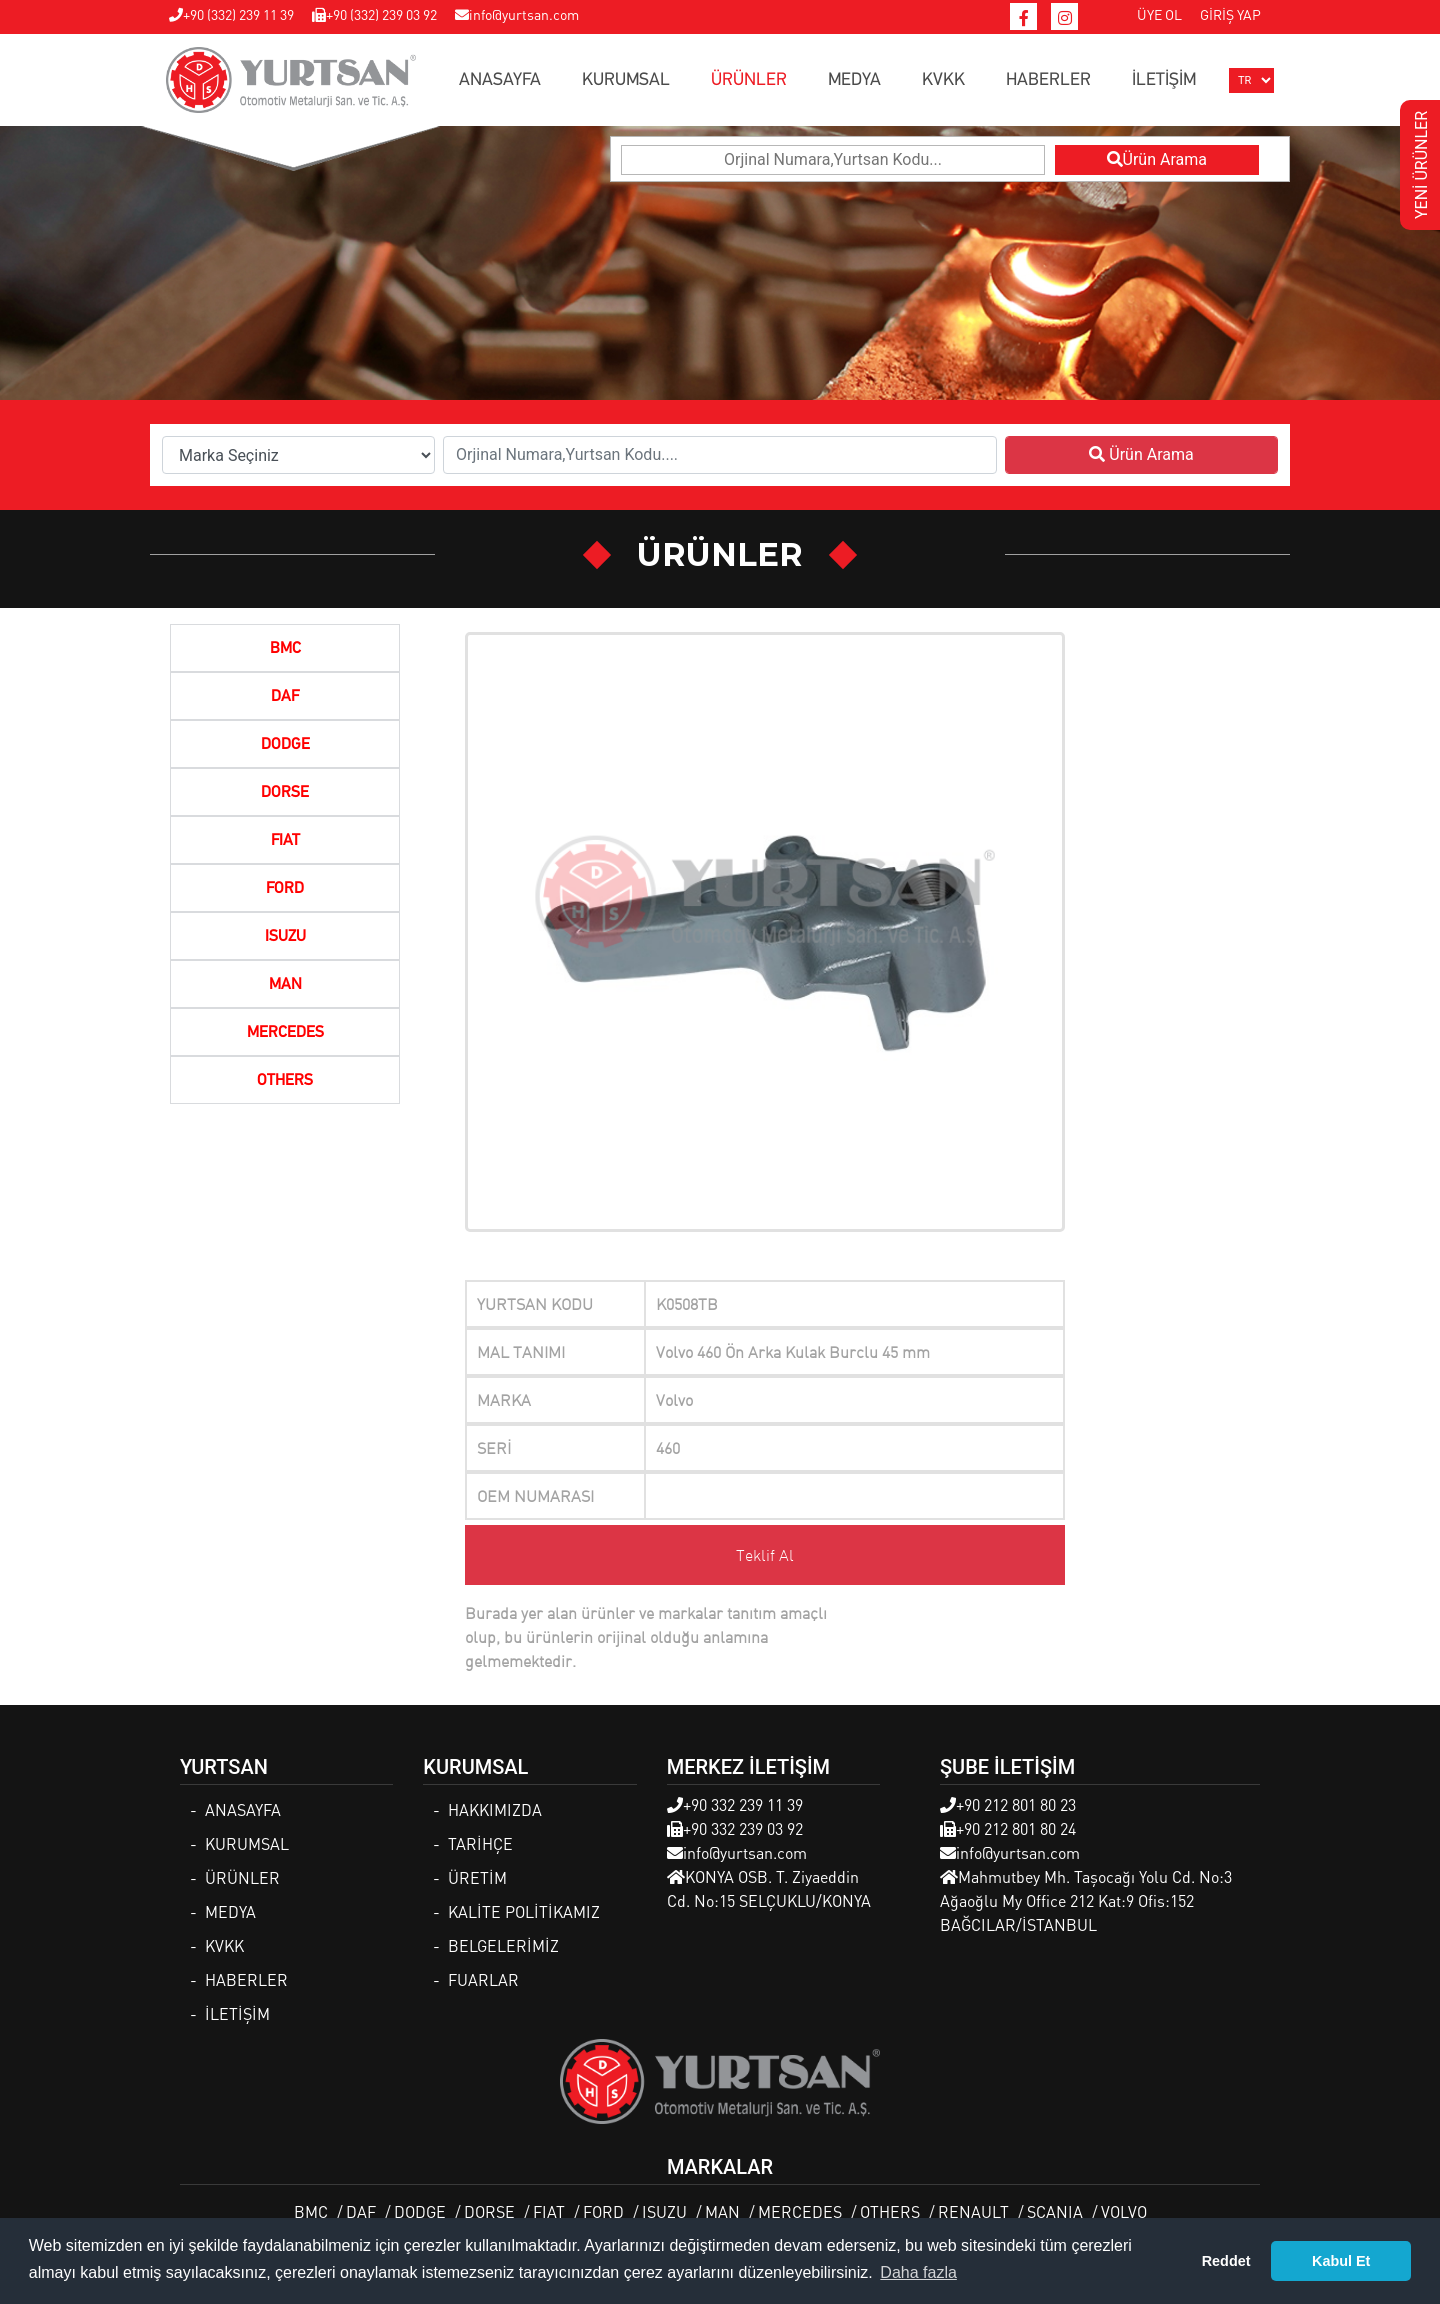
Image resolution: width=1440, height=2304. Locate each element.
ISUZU (285, 937)
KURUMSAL (626, 80)
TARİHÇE (480, 1843)
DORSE (285, 793)
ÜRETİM (477, 1877)
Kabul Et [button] (1341, 2261)
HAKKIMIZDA (495, 1809)
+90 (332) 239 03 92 (374, 14)
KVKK (943, 80)
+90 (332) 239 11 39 (231, 14)
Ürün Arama (1157, 159)
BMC (285, 649)
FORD (285, 889)
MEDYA (854, 80)
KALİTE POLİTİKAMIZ (524, 1911)
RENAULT (973, 2211)
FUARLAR (483, 1979)
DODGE (285, 745)
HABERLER (1048, 80)
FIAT (285, 841)
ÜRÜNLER (749, 80)
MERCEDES (285, 1033)
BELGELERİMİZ (503, 1945)
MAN (285, 985)
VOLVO (1124, 2211)
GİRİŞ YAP (1230, 14)
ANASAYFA (500, 80)
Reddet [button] (1226, 2261)
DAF (285, 697)
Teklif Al (765, 1555)
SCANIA (1055, 2211)
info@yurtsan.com (517, 14)
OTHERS (285, 1081)
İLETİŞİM (1164, 80)
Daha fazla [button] (918, 2272)
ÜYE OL (1159, 14)
